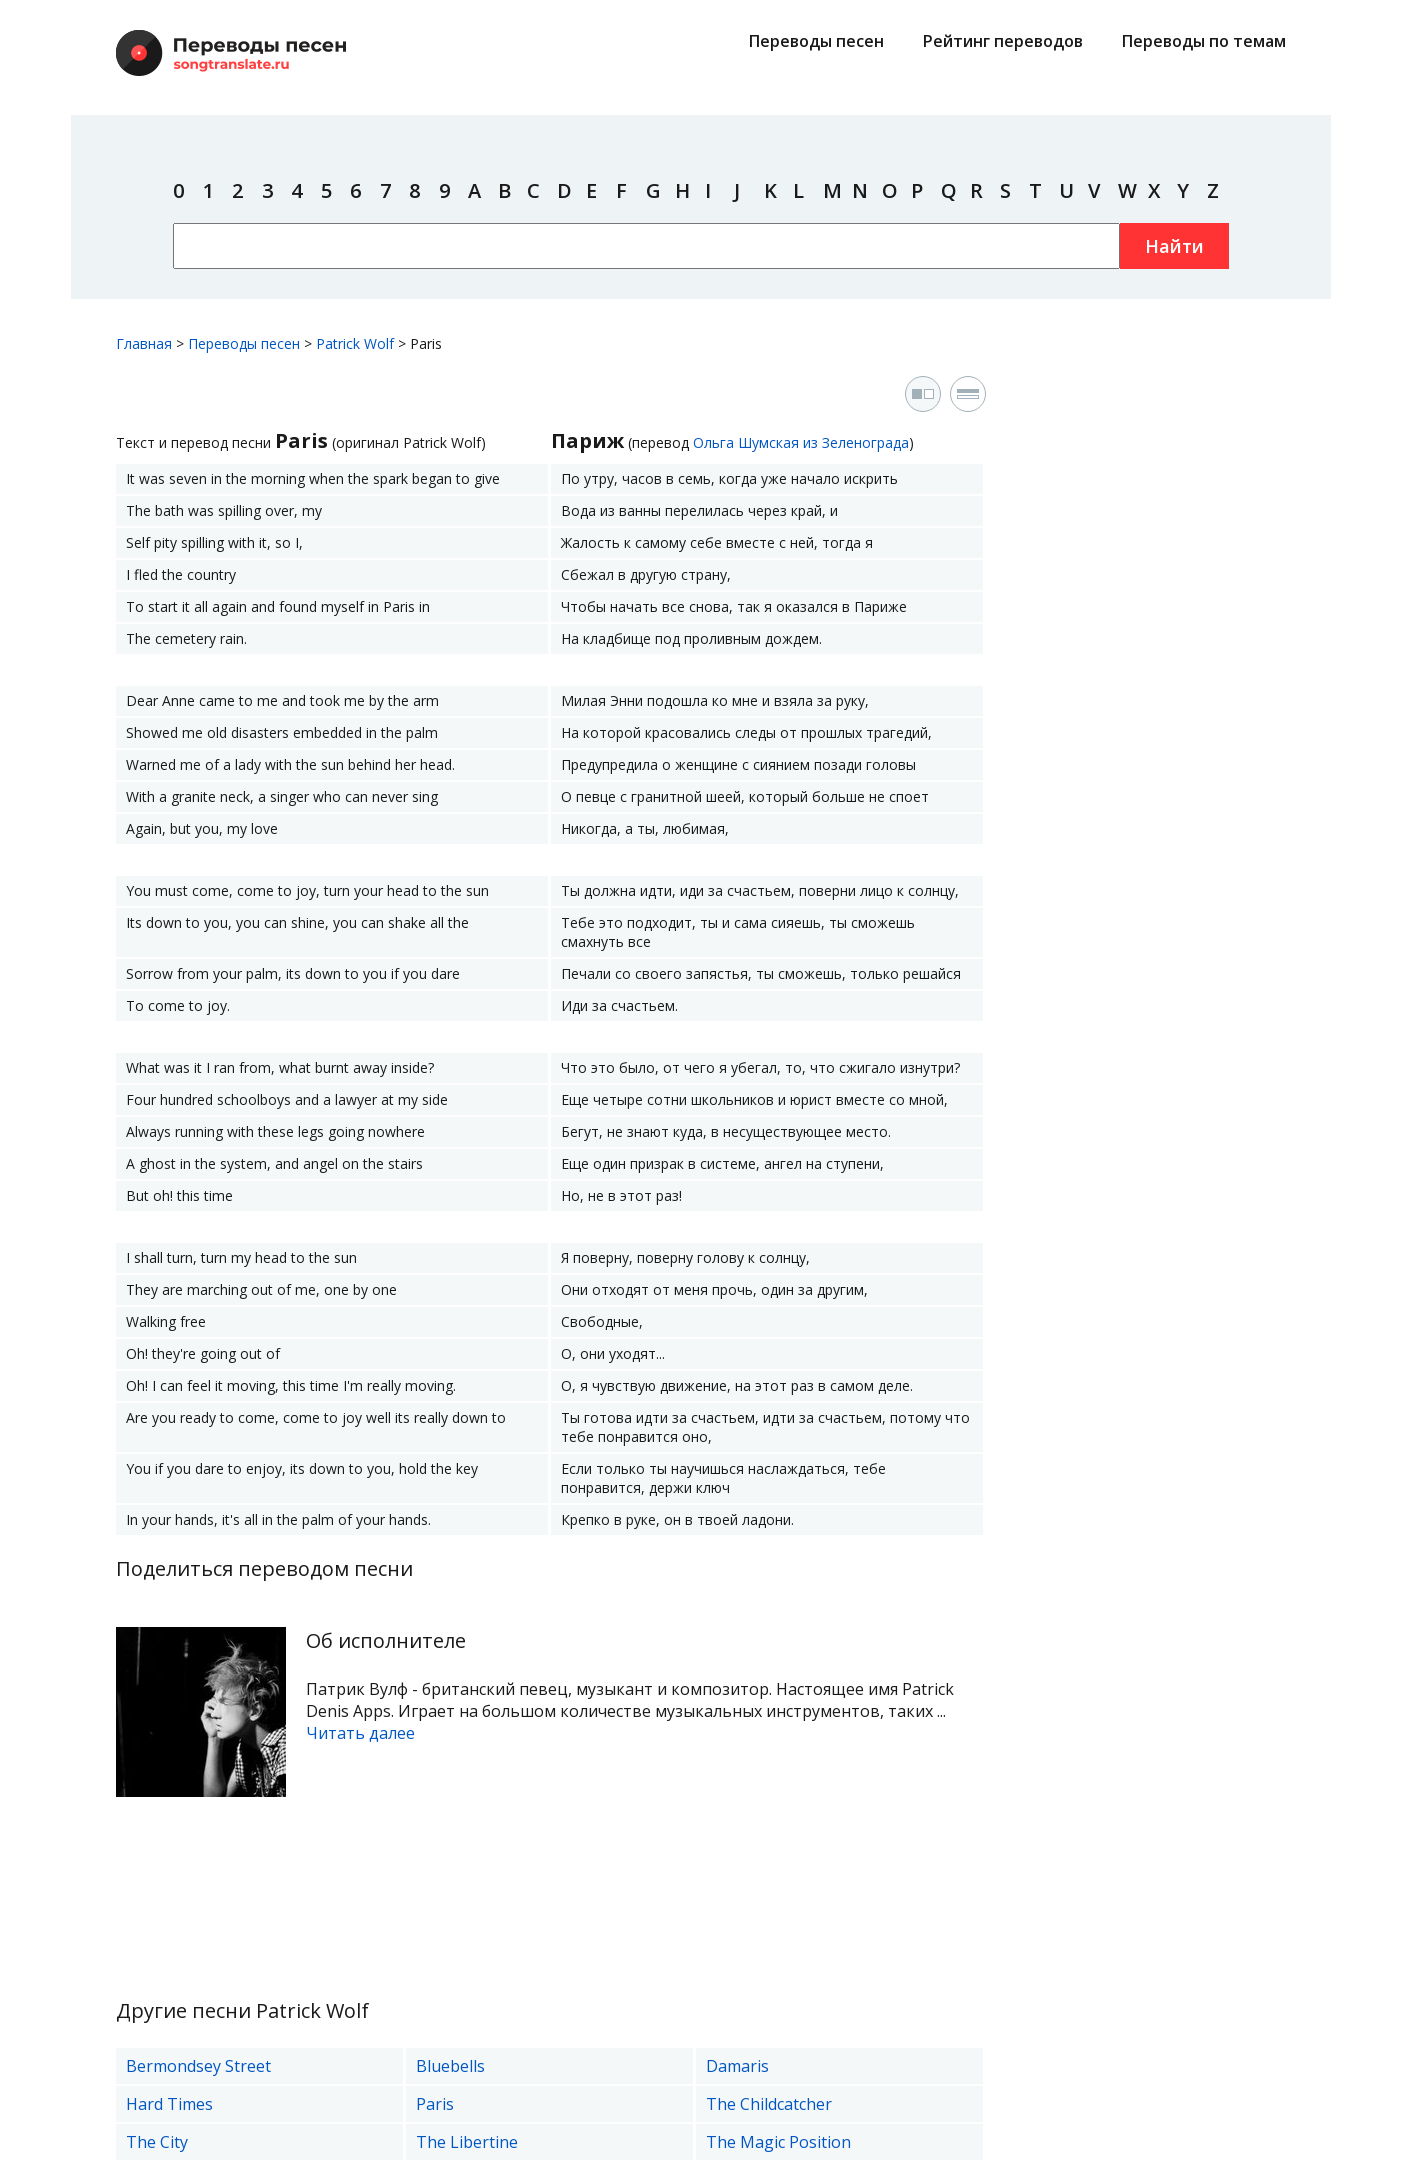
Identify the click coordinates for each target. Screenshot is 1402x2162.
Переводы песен (816, 41)
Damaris (737, 2066)
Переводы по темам (1204, 41)
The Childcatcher (769, 2104)
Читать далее (360, 1733)
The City (157, 2142)
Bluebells (450, 2066)
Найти (1174, 246)
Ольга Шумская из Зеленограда (801, 442)
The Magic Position (778, 2142)
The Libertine (467, 2142)
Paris (435, 2104)
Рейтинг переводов (1003, 41)
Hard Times (169, 2104)
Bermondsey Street (198, 2066)
